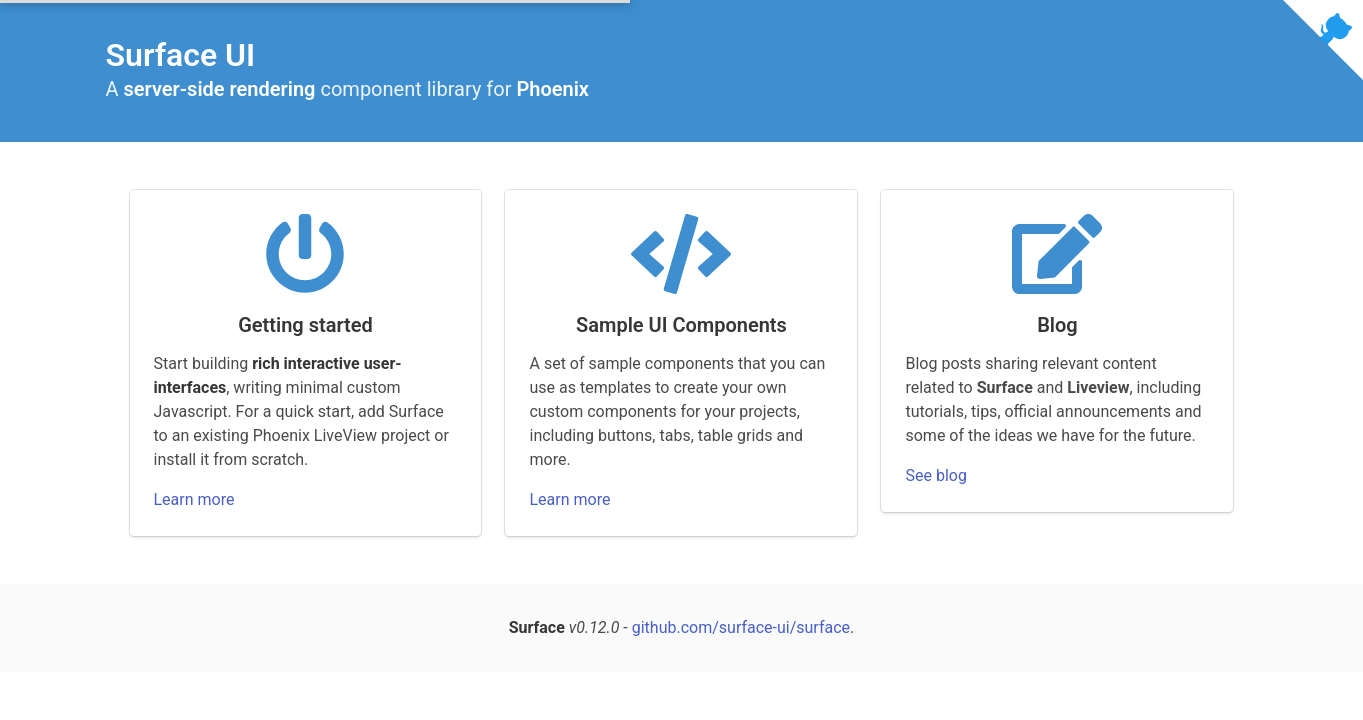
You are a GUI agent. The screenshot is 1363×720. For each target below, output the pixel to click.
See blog (935, 475)
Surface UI (181, 55)
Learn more (194, 499)
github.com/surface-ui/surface (741, 627)
